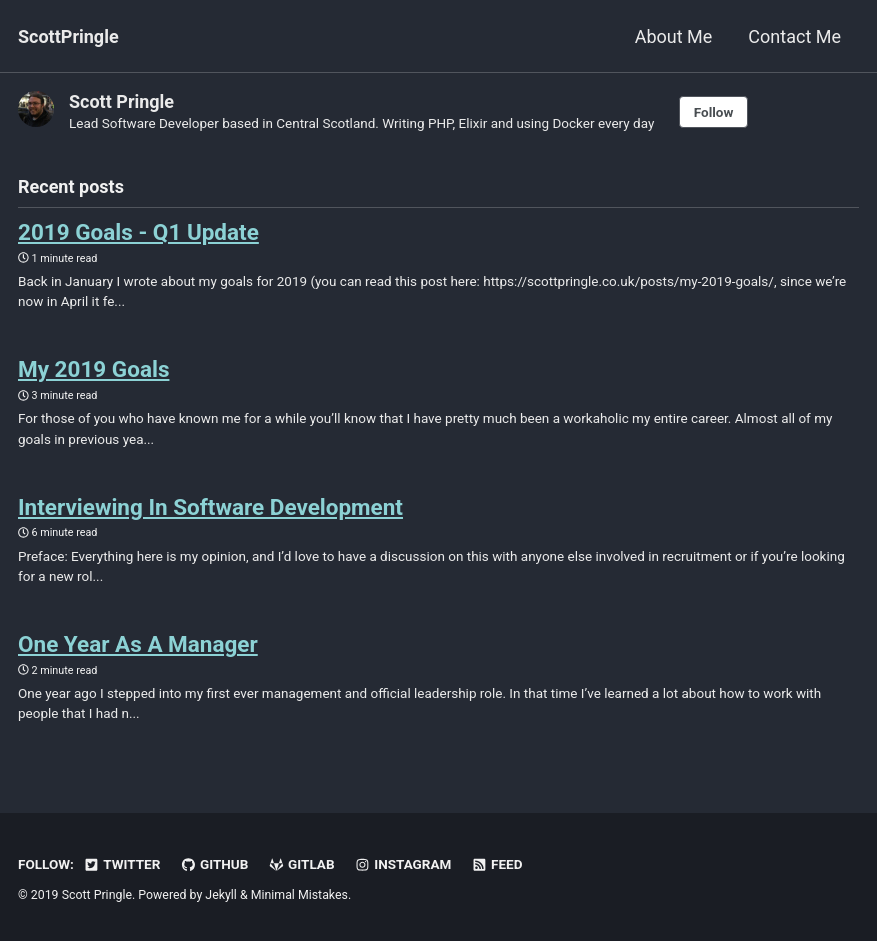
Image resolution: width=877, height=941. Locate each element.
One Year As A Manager (138, 644)
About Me (674, 36)
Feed (497, 864)
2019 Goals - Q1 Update (138, 232)
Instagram (402, 864)
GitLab (301, 864)
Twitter (121, 864)
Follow (714, 112)
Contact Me (794, 36)
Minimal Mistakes (299, 895)
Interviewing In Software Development (210, 507)
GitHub (214, 864)
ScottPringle (68, 36)
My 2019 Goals (93, 369)
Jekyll (221, 895)
